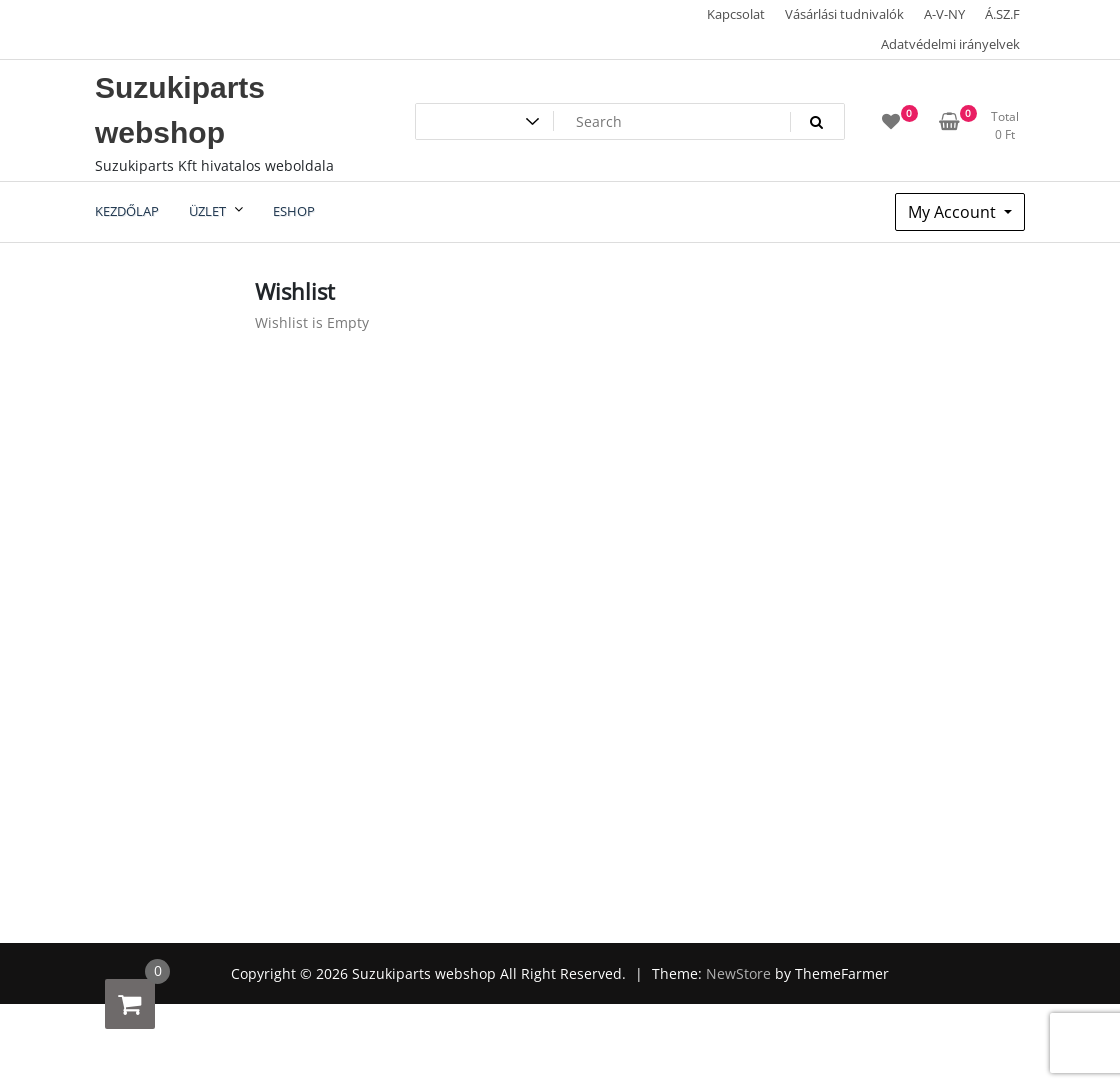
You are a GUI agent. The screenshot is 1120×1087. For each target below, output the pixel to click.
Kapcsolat (736, 14)
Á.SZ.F (1002, 14)
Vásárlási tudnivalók (844, 14)
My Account (954, 212)
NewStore (738, 973)
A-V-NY (944, 14)
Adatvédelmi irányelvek (950, 44)
